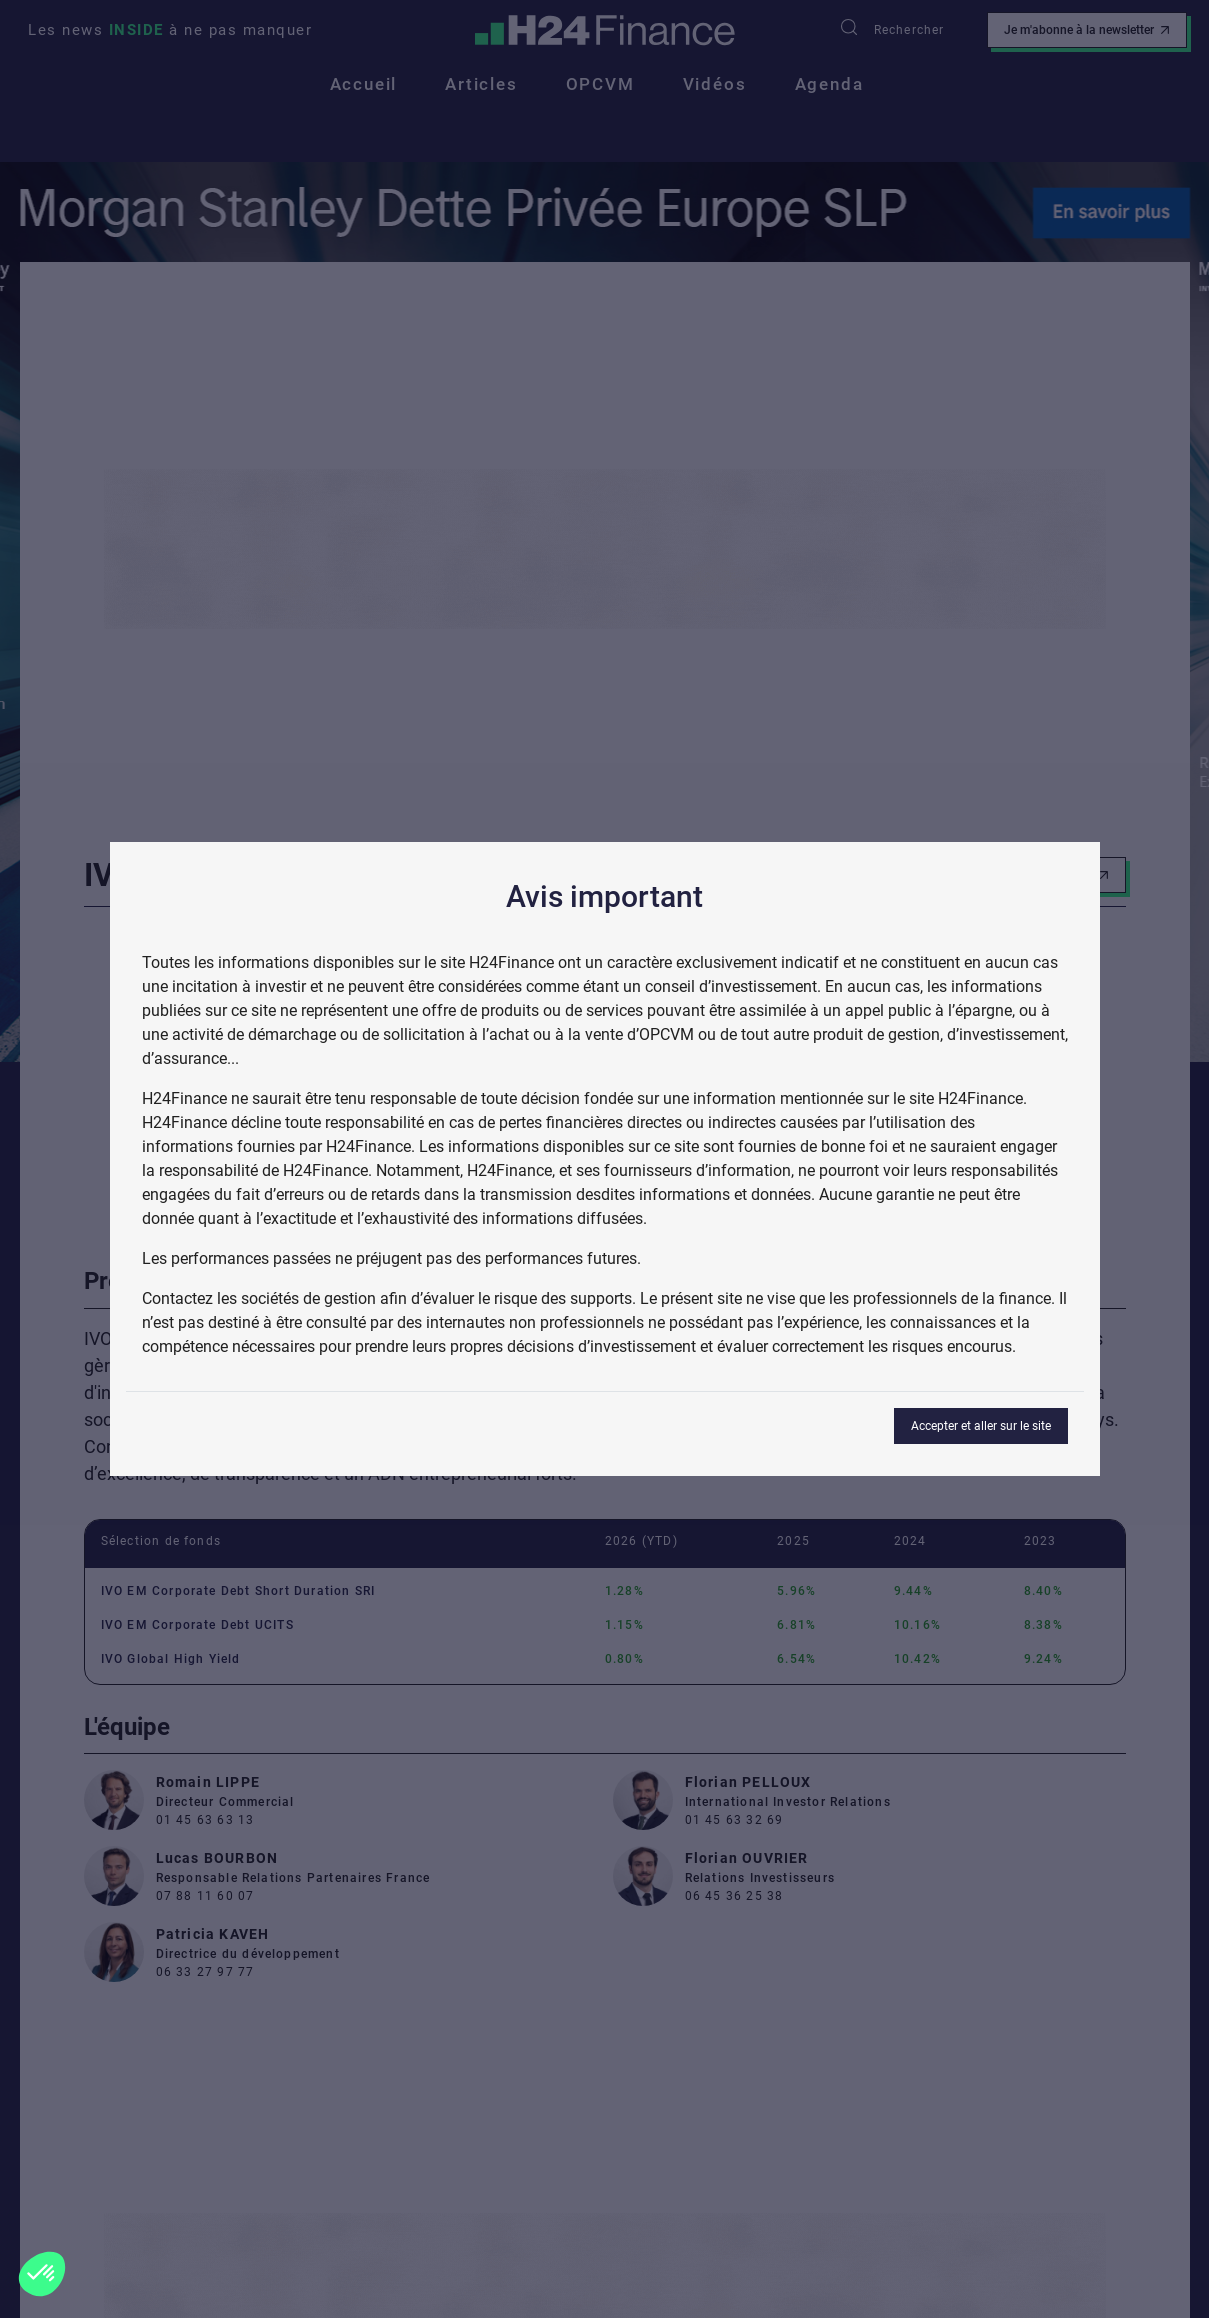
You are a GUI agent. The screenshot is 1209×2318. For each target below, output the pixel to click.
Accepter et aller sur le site (981, 1426)
